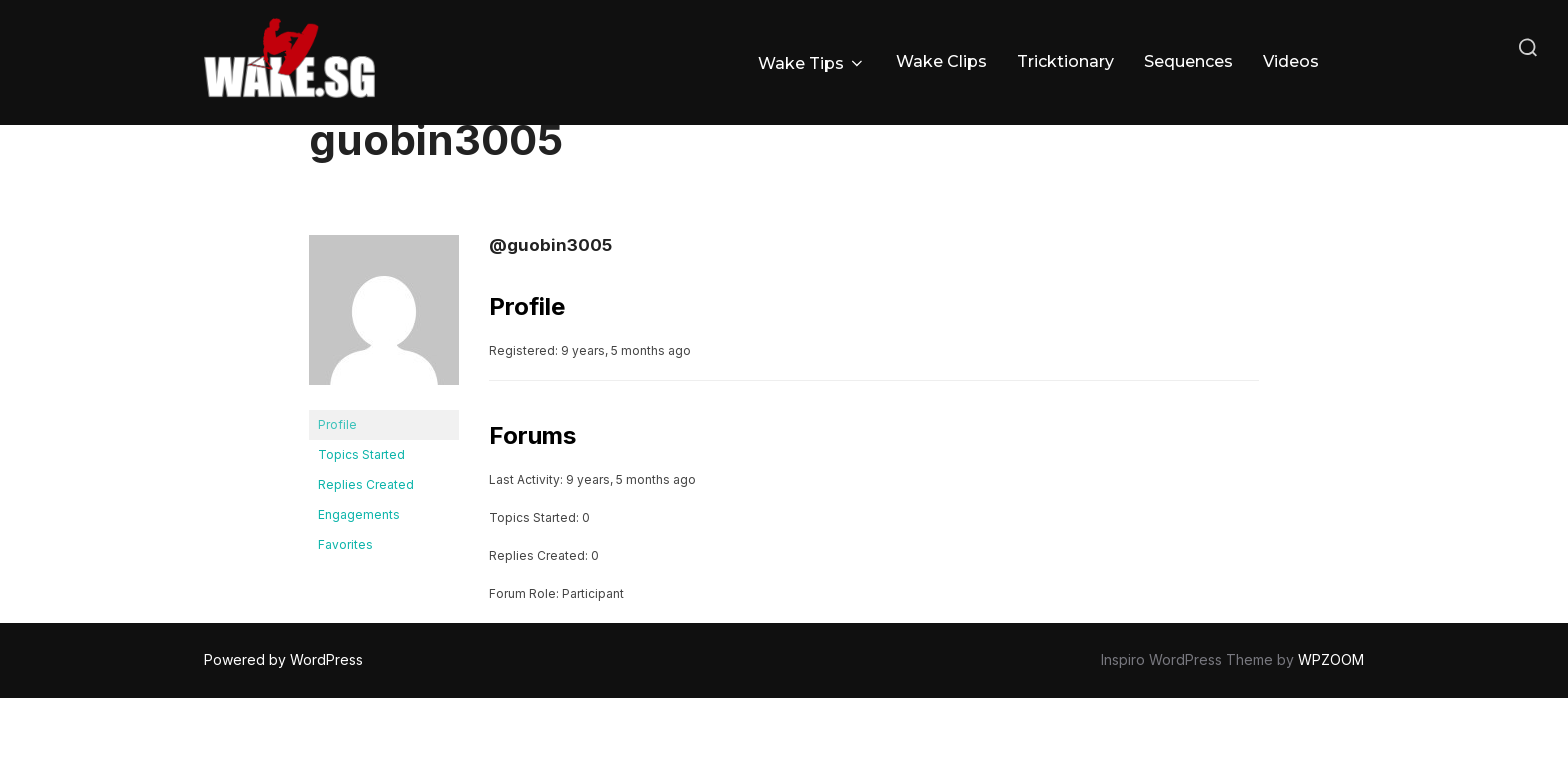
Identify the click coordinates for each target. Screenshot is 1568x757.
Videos (1291, 61)
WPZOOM (1331, 718)
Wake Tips (812, 63)
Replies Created (366, 543)
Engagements (359, 573)
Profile (337, 483)
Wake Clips (941, 61)
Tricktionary (1065, 61)
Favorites (345, 603)
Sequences (1188, 61)
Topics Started (361, 513)
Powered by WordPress (283, 718)
